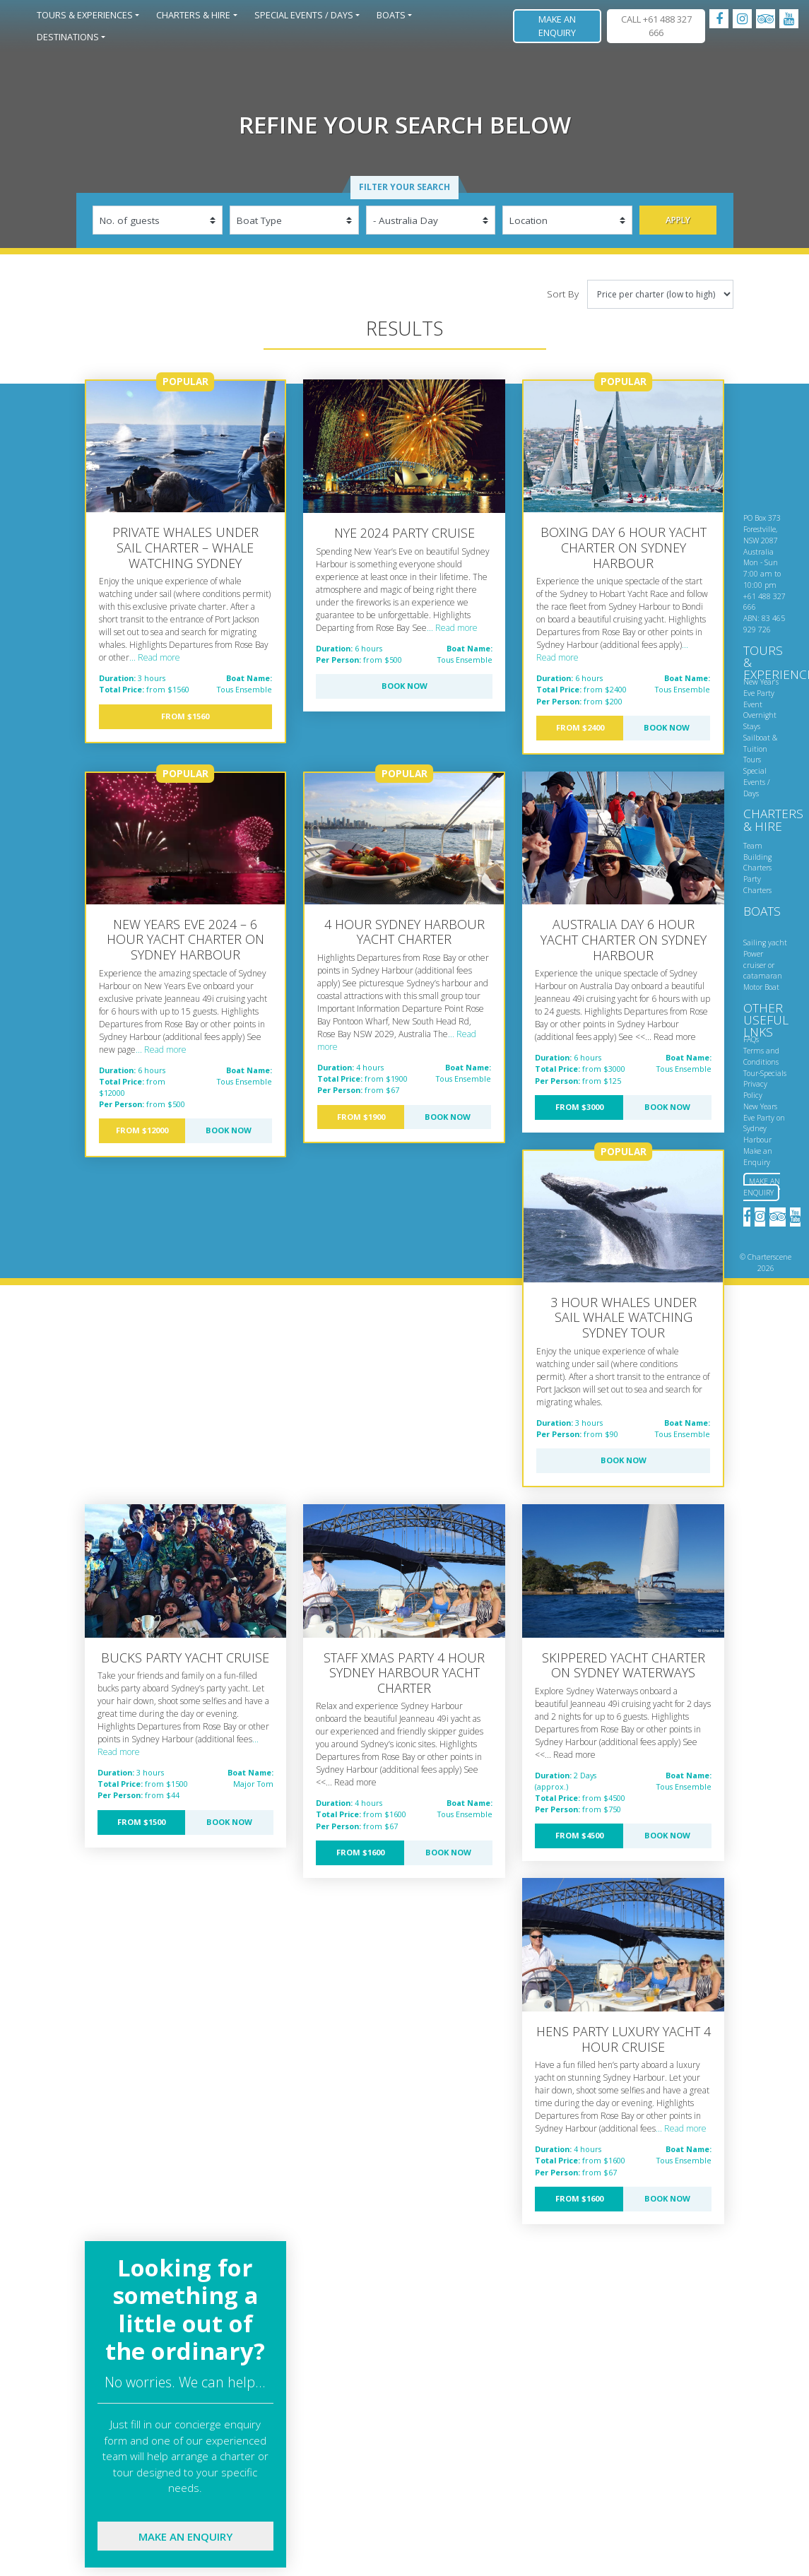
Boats (391, 14)
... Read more (154, 657)
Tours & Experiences (85, 14)
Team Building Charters (757, 857)
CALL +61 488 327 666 (656, 26)
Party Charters (757, 884)
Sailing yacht (765, 942)
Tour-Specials (764, 1073)
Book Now (404, 685)
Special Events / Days (303, 14)
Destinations (68, 36)
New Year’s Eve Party (761, 687)
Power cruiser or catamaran (762, 965)
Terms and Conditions (761, 1056)
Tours (752, 759)
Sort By (563, 294)
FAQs (751, 1039)
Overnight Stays (759, 720)
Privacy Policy (755, 1089)
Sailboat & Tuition (760, 743)
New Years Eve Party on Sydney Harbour (764, 1123)
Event (752, 704)
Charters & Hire (193, 14)
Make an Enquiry (557, 26)
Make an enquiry (185, 2536)
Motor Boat (761, 987)
